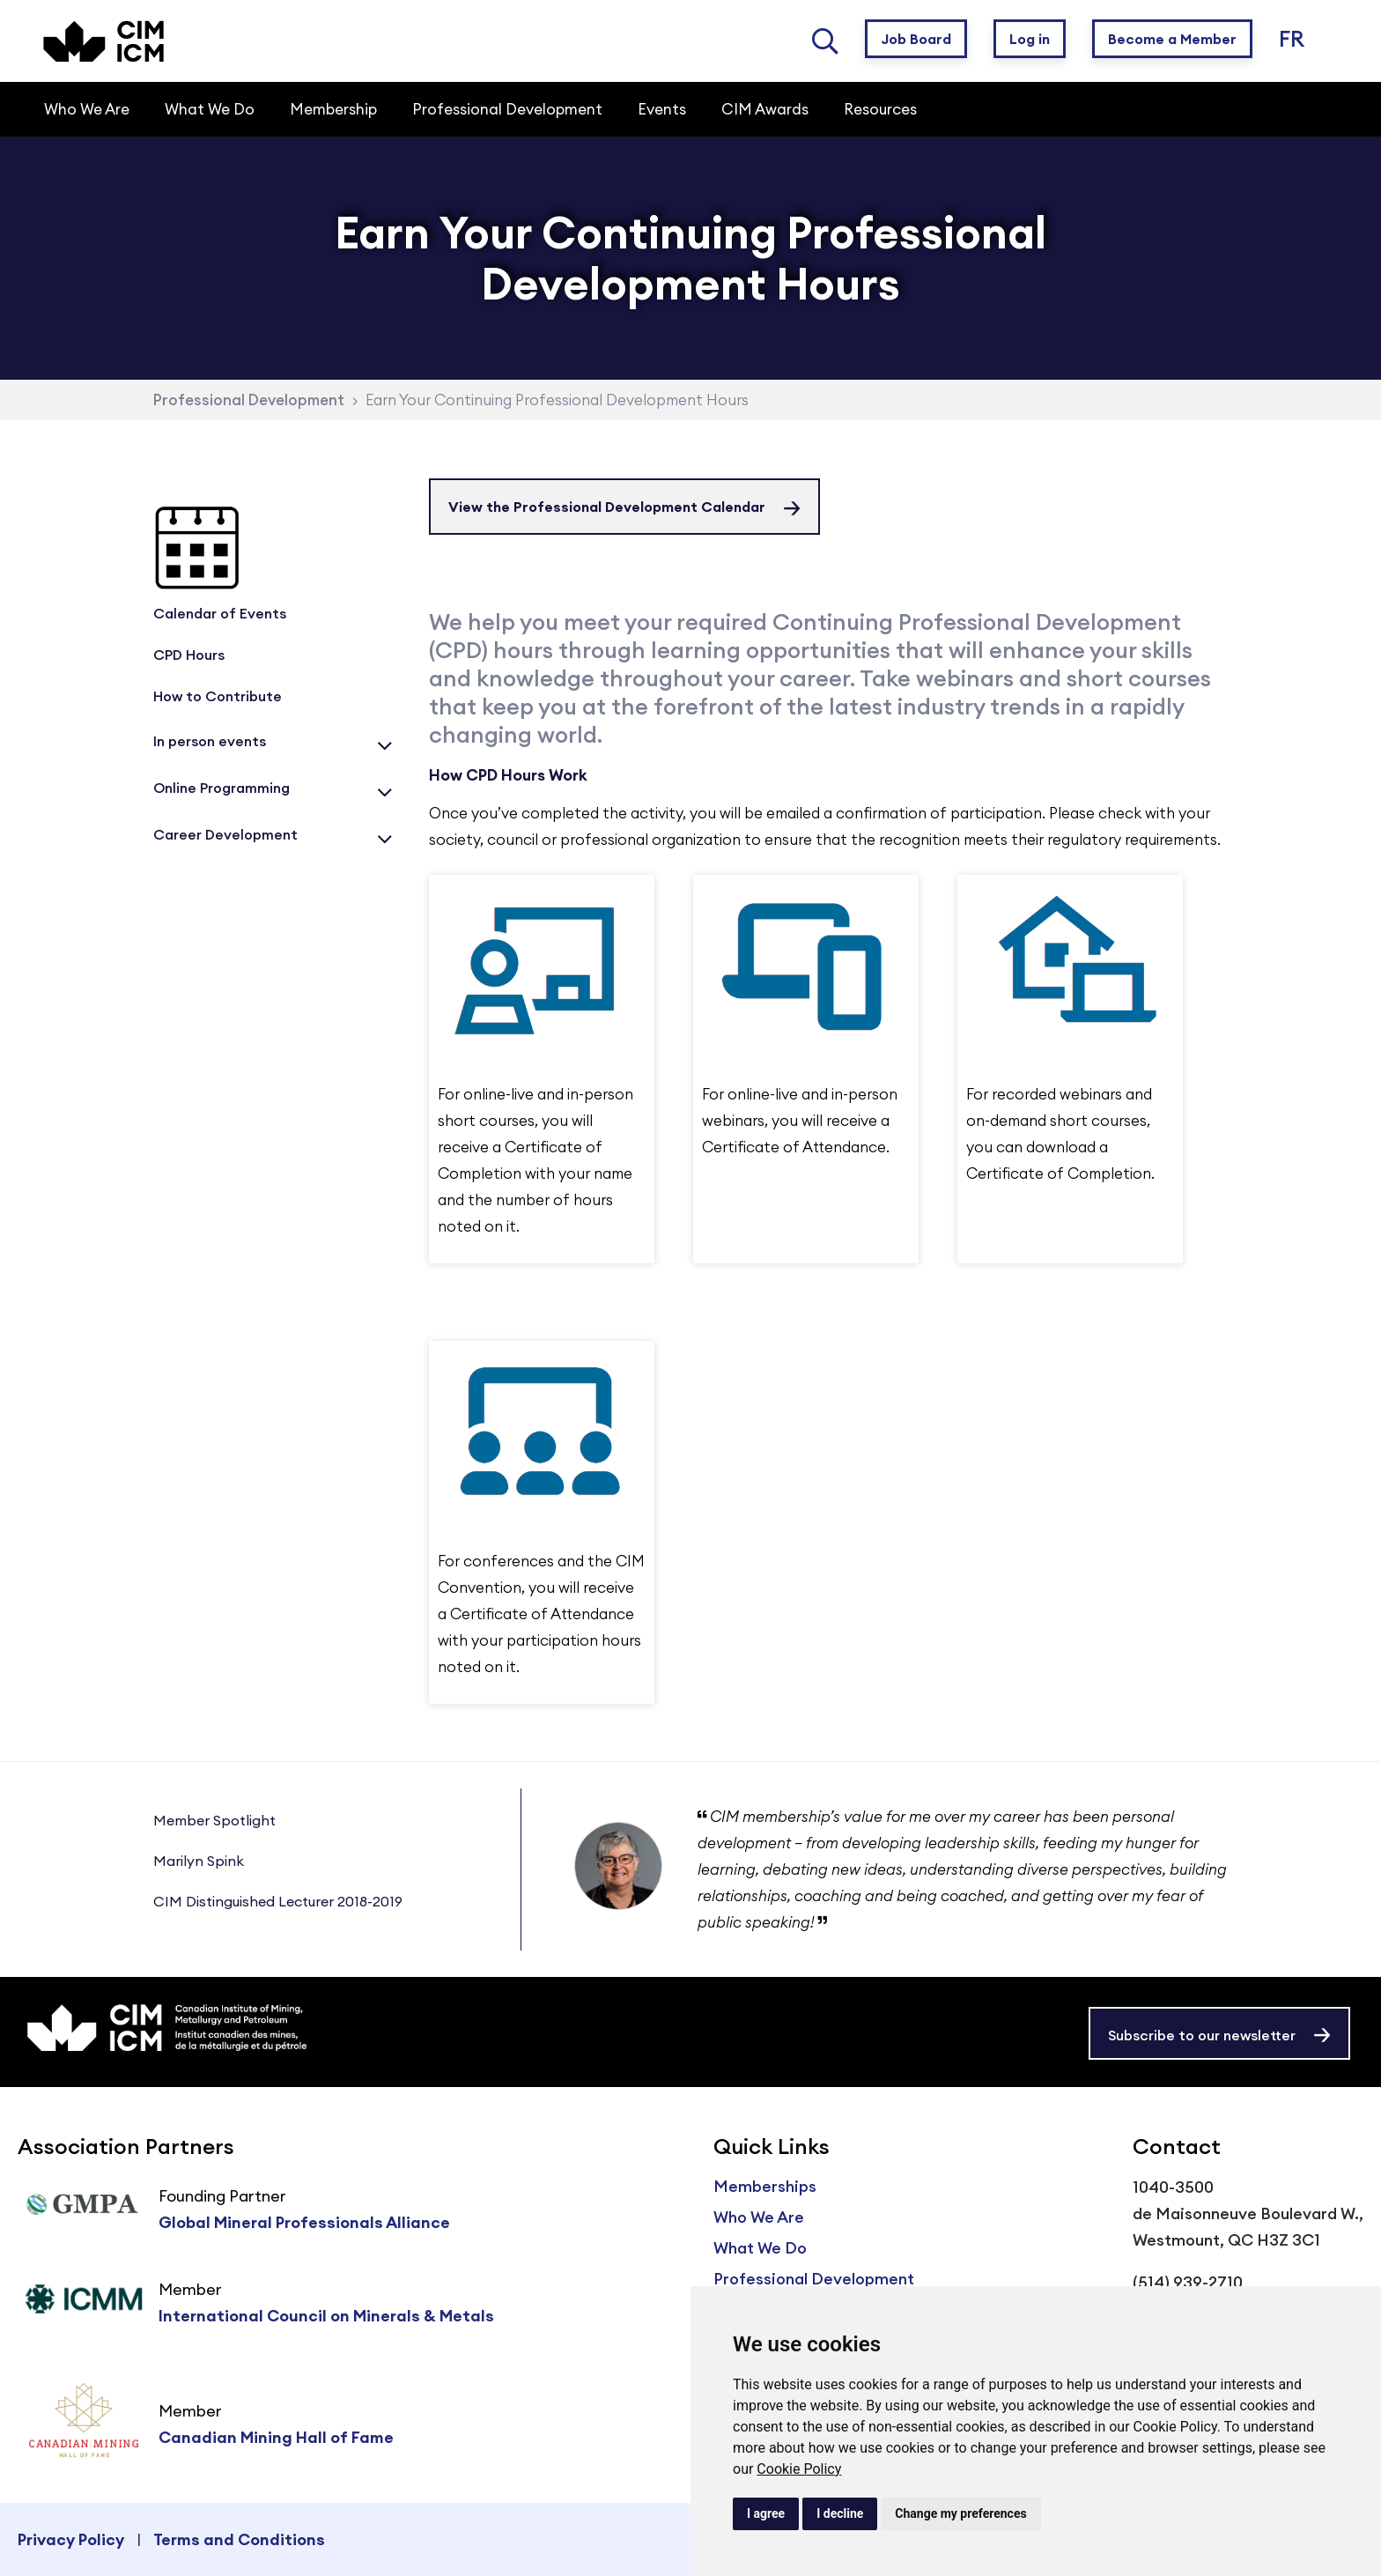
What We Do (760, 2248)
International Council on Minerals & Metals (326, 2316)
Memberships (764, 2186)
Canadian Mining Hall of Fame (276, 2437)
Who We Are (758, 2217)
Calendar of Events (219, 613)
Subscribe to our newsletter (1202, 2035)
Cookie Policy (799, 2469)
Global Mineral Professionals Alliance (304, 2222)
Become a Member (1172, 39)
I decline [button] (839, 2513)
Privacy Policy (71, 2539)
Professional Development (248, 400)
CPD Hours (189, 654)
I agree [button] (766, 2513)
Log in (1029, 39)
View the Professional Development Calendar (606, 506)
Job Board (916, 39)
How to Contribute (217, 696)
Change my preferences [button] (960, 2513)
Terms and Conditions (239, 2539)
